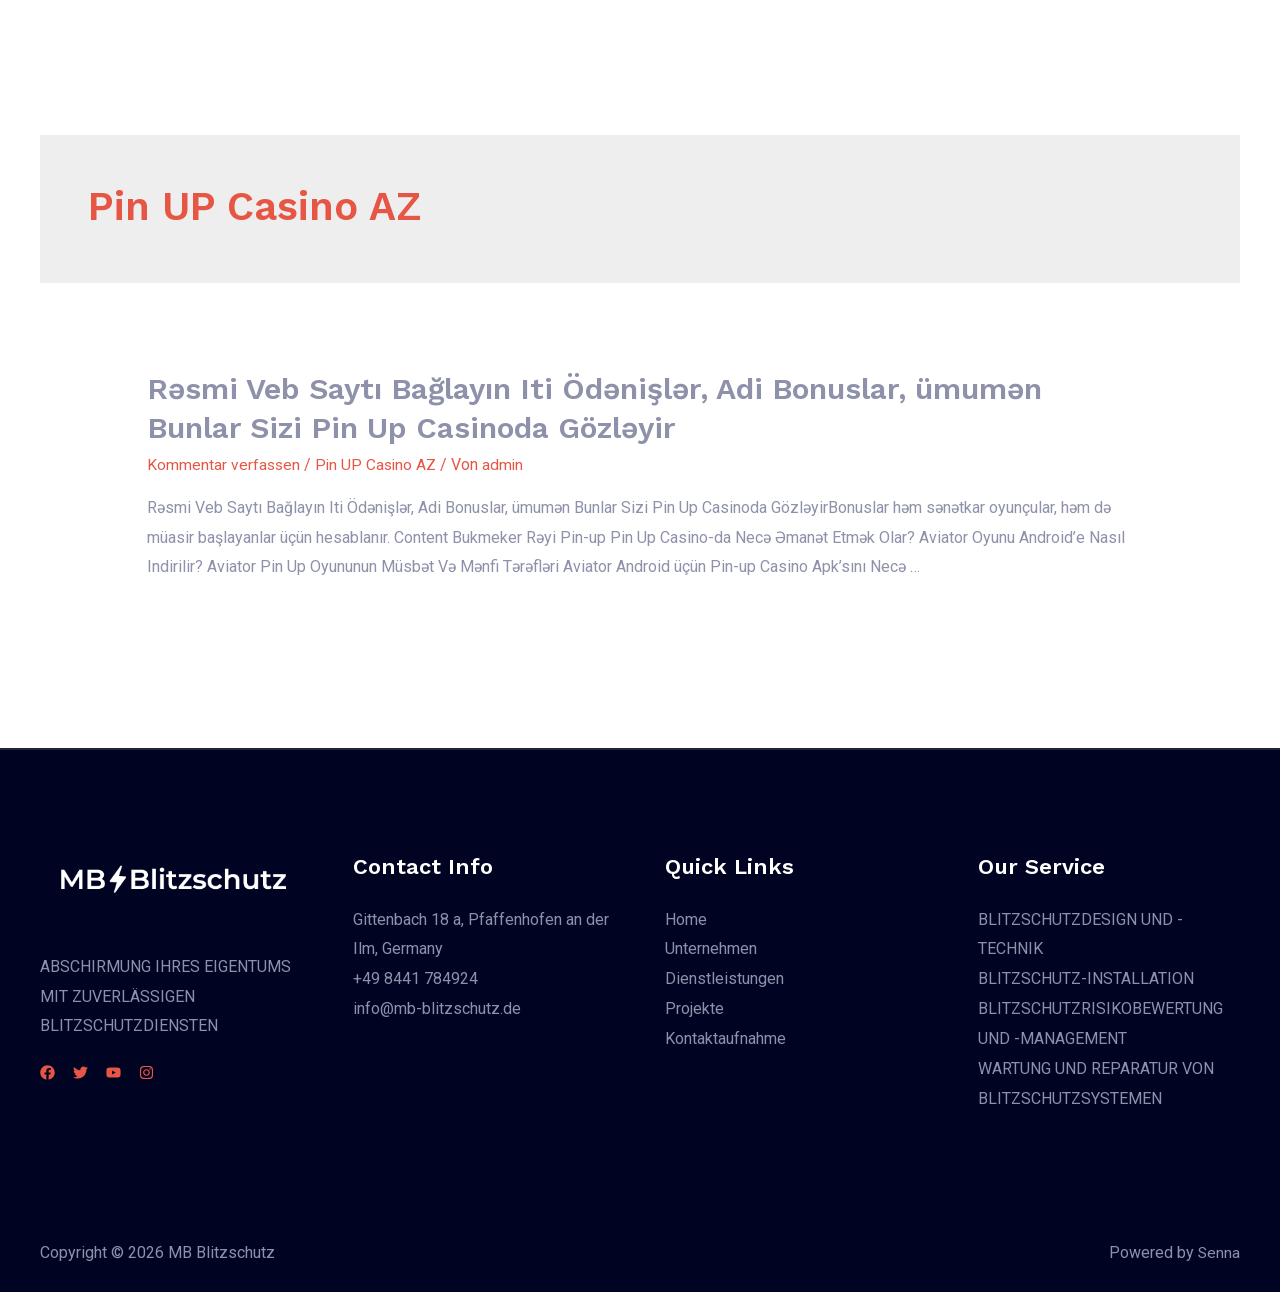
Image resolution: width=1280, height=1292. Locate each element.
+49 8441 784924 (415, 978)
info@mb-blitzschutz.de (437, 1007)
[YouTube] (137, 1072)
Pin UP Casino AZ (379, 464)
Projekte (818, 35)
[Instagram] (182, 1072)
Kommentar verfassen (224, 464)
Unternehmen (560, 35)
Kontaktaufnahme (940, 35)
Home (461, 35)
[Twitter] (92, 1072)
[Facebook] (47, 1072)
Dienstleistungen (697, 35)
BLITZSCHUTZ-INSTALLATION (1086, 978)
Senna (1218, 1251)
